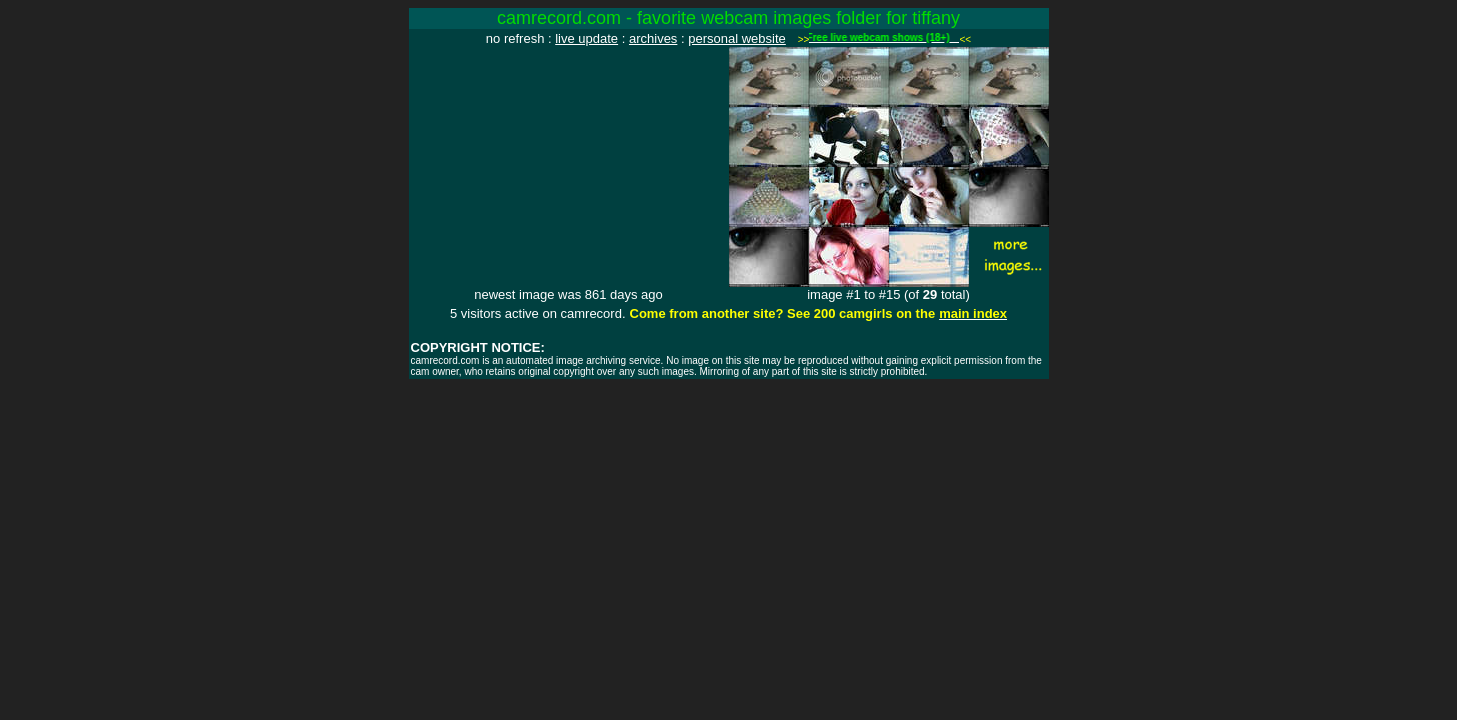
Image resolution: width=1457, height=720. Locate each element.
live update (586, 38)
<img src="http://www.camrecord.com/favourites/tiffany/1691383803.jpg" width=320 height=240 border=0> (569, 167)
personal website (737, 38)
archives (653, 38)
